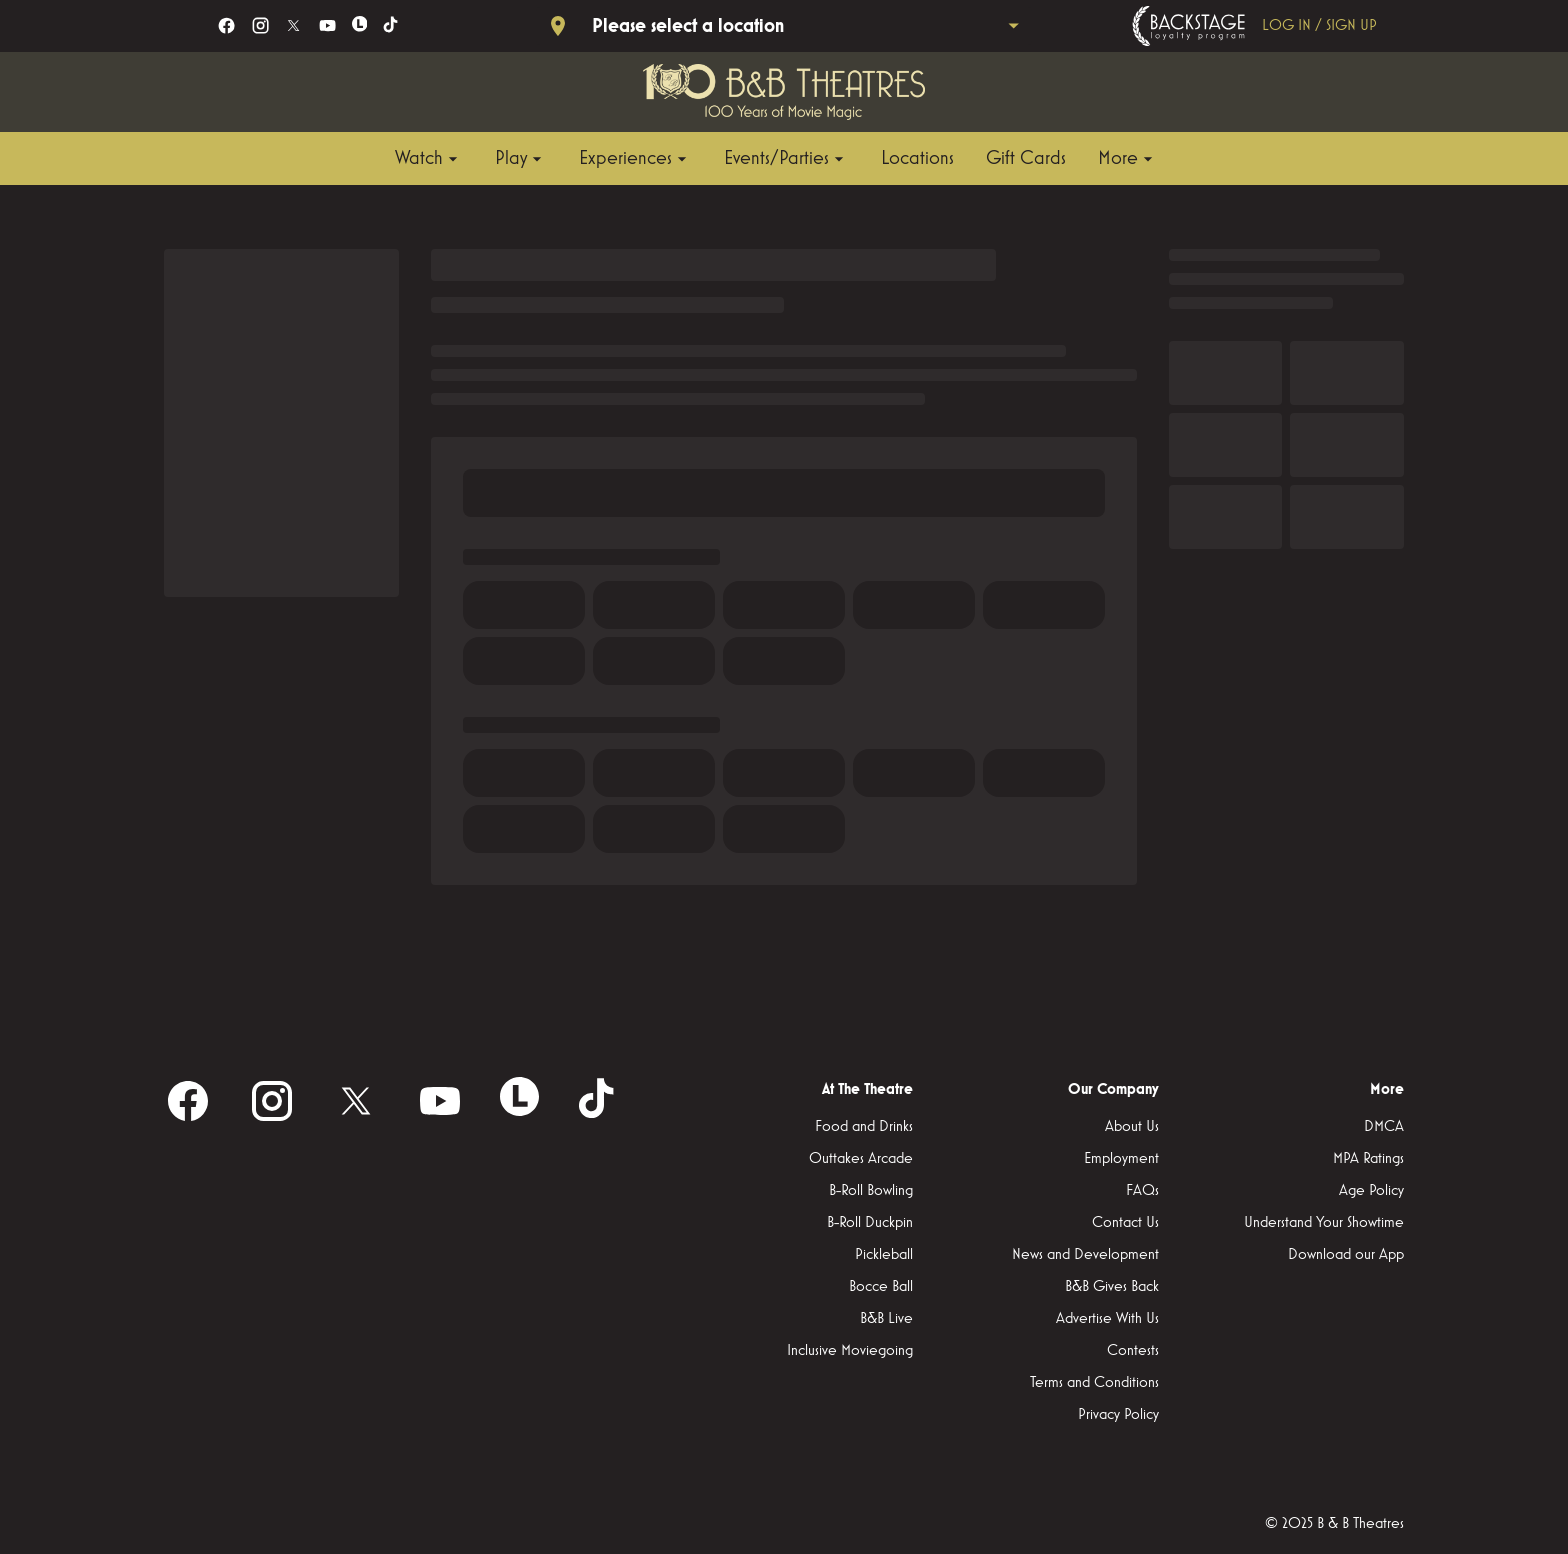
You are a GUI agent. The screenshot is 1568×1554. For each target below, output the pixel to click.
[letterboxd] (360, 24)
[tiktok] (391, 25)
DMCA (1384, 1127)
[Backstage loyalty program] (1259, 26)
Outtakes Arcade (861, 1159)
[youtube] (327, 25)
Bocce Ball (881, 1287)
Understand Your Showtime (1324, 1223)
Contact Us (1125, 1223)
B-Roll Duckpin (870, 1223)
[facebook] (226, 25)
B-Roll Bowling (871, 1191)
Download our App (1346, 1255)
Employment (1121, 1159)
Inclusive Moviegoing (850, 1351)
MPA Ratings (1368, 1159)
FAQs (1142, 1191)
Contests (1133, 1351)
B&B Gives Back (1112, 1287)
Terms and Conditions (1094, 1383)
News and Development (1085, 1255)
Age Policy (1371, 1191)
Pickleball (884, 1255)
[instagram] (260, 25)
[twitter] (293, 25)
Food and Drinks (864, 1127)
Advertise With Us (1107, 1319)
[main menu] (776, 158)
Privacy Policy (1118, 1415)
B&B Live (886, 1319)
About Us (1132, 1127)
